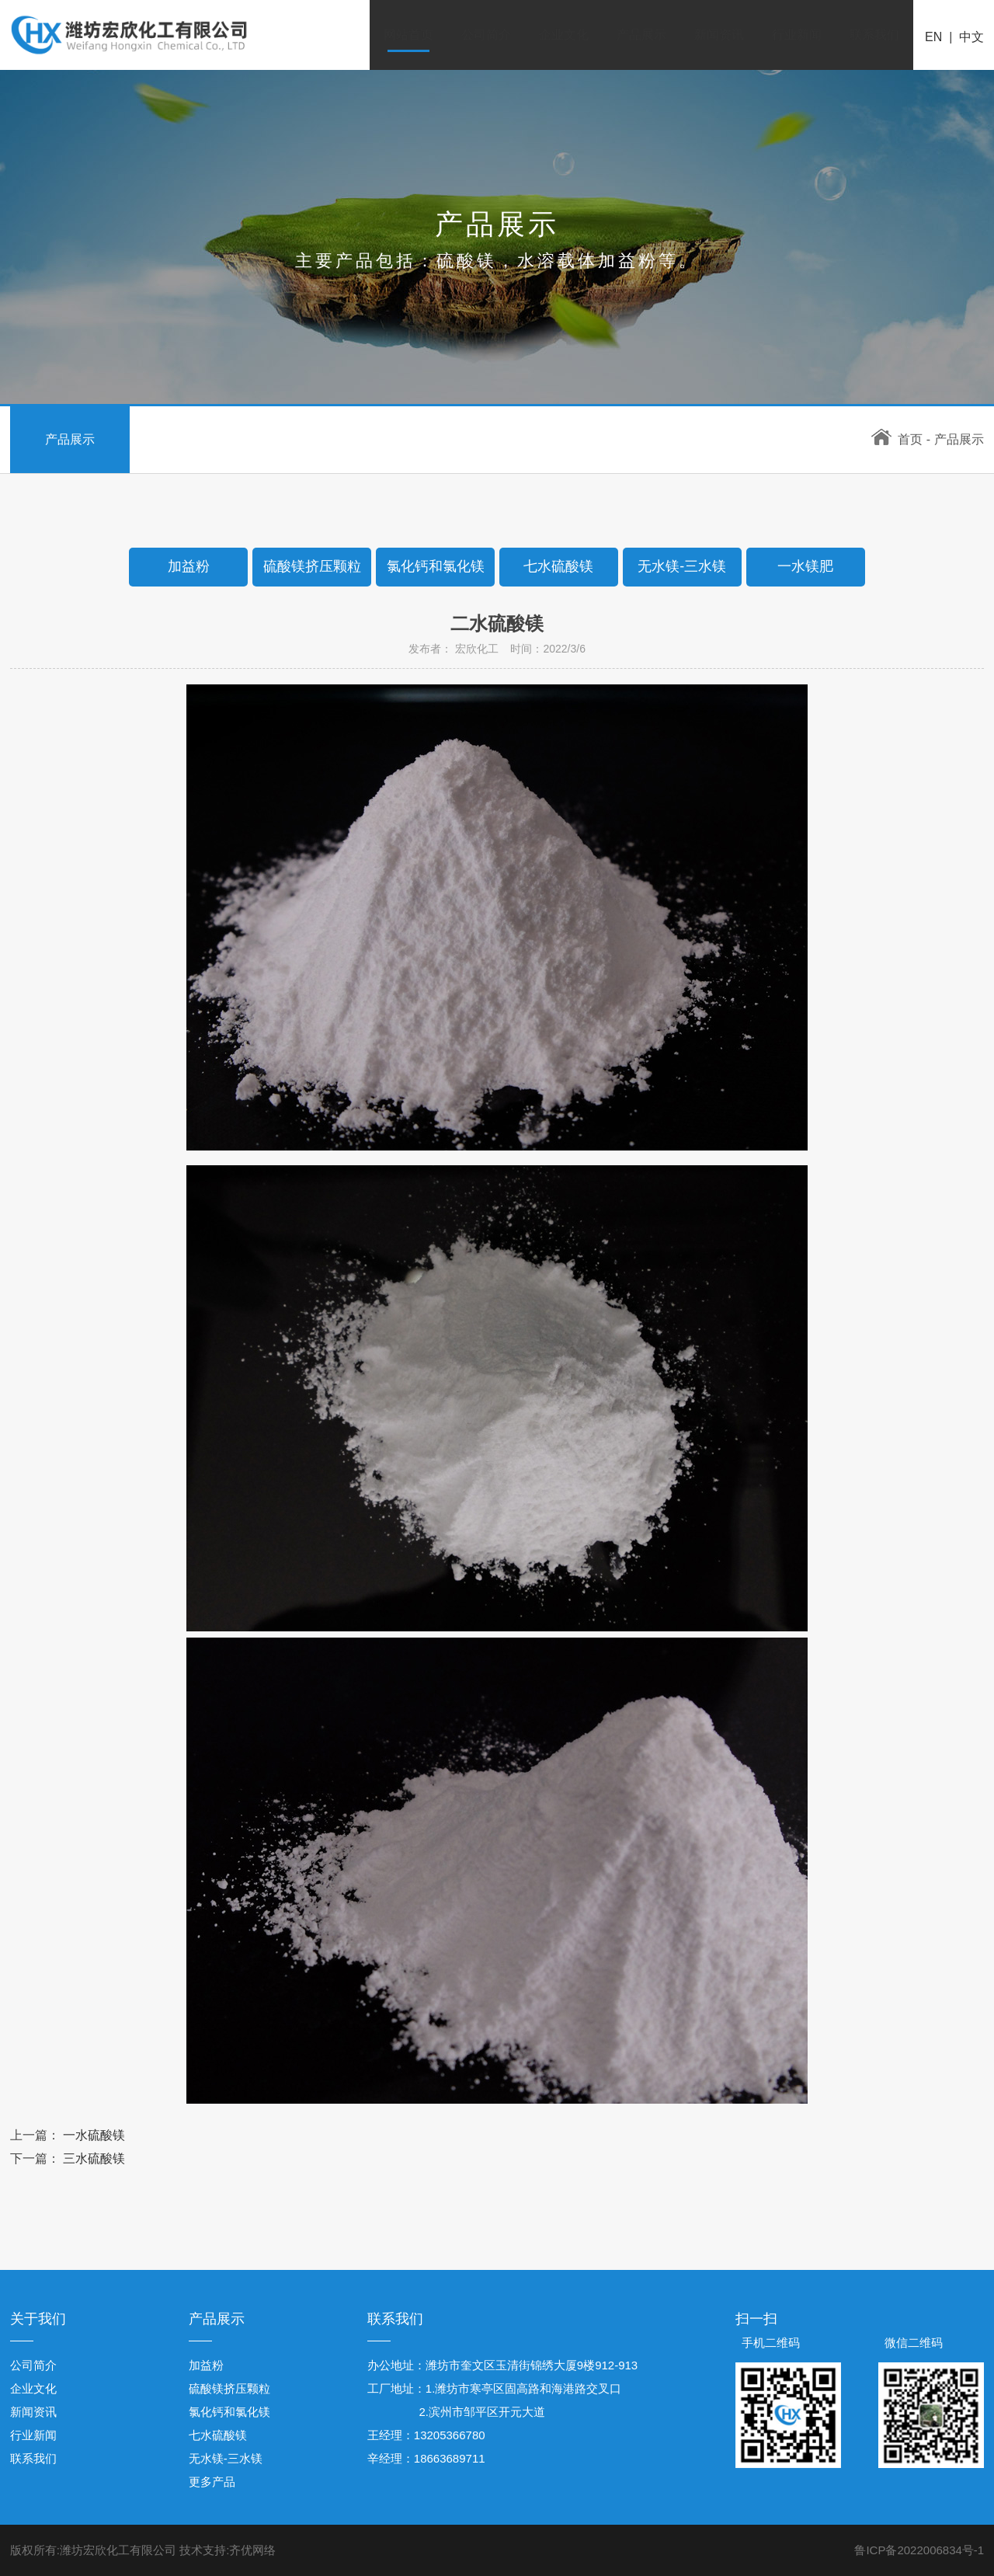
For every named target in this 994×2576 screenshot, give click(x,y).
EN (933, 37)
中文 (971, 37)
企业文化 (564, 34)
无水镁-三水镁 (225, 2458)
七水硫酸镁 (218, 2435)
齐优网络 (252, 2550)
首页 (897, 439)
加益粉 (206, 2365)
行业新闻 (797, 34)
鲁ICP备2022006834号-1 (919, 2550)
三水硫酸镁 (94, 2158)
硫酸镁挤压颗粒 (229, 2388)
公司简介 (486, 34)
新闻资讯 (719, 34)
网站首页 (408, 34)
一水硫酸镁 (94, 2135)
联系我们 (874, 34)
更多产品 (212, 2481)
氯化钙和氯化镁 (229, 2411)
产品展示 (641, 34)
